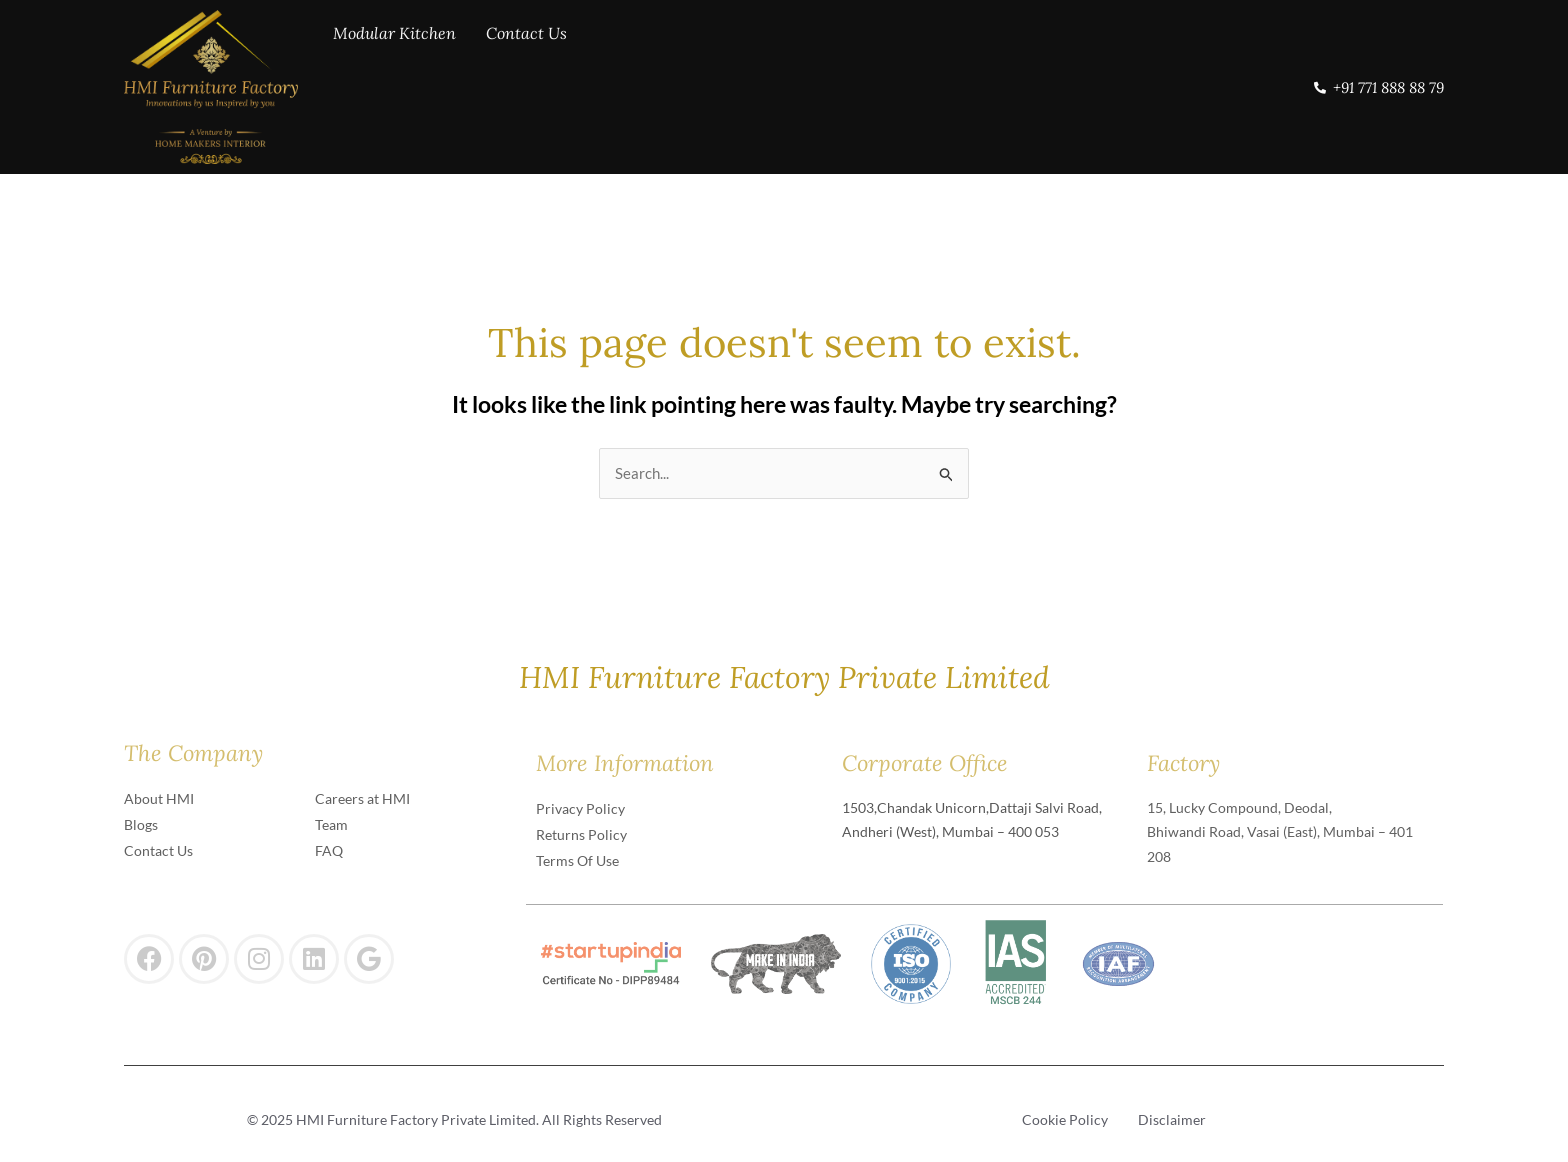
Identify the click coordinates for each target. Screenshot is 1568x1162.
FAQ (329, 850)
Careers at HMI (362, 798)
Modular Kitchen (394, 84)
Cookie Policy (1065, 1119)
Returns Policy (581, 834)
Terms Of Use (577, 860)
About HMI (159, 798)
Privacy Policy (580, 808)
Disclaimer (1172, 1119)
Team (331, 824)
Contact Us (526, 84)
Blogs (141, 824)
